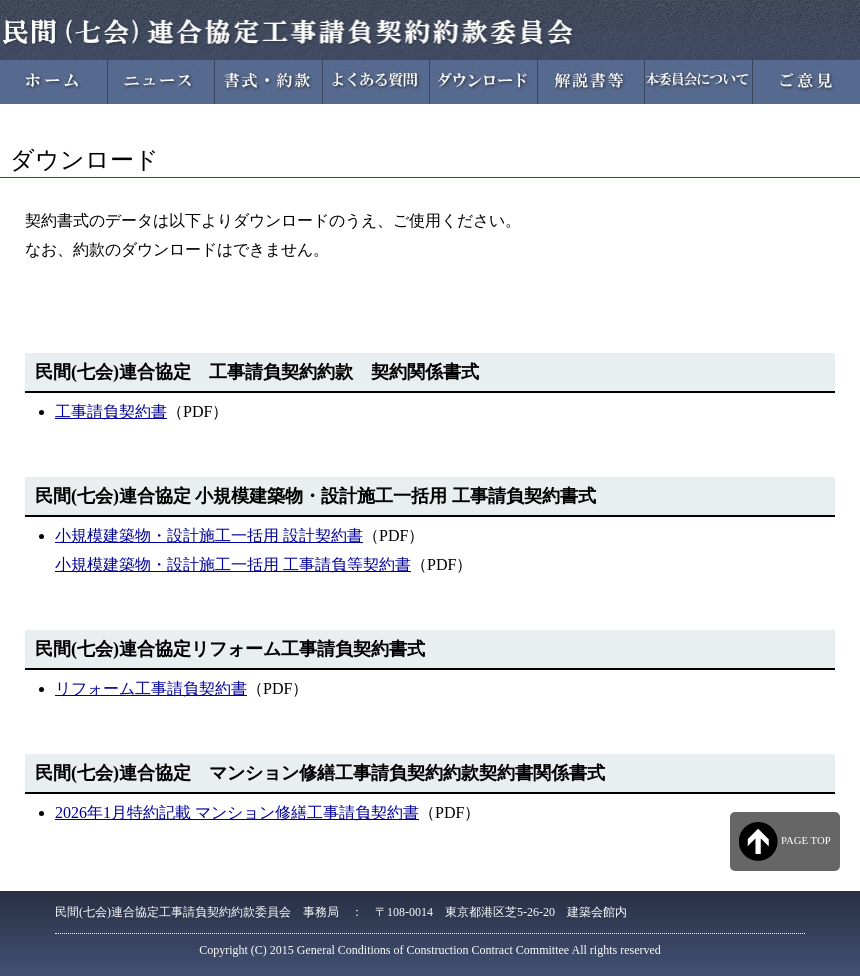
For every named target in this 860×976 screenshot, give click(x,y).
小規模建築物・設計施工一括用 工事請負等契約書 (233, 564)
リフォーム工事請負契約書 (151, 688)
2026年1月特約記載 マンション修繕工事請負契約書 (237, 812)
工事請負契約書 (111, 411)
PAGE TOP (784, 841)
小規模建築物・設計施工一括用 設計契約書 (209, 535)
